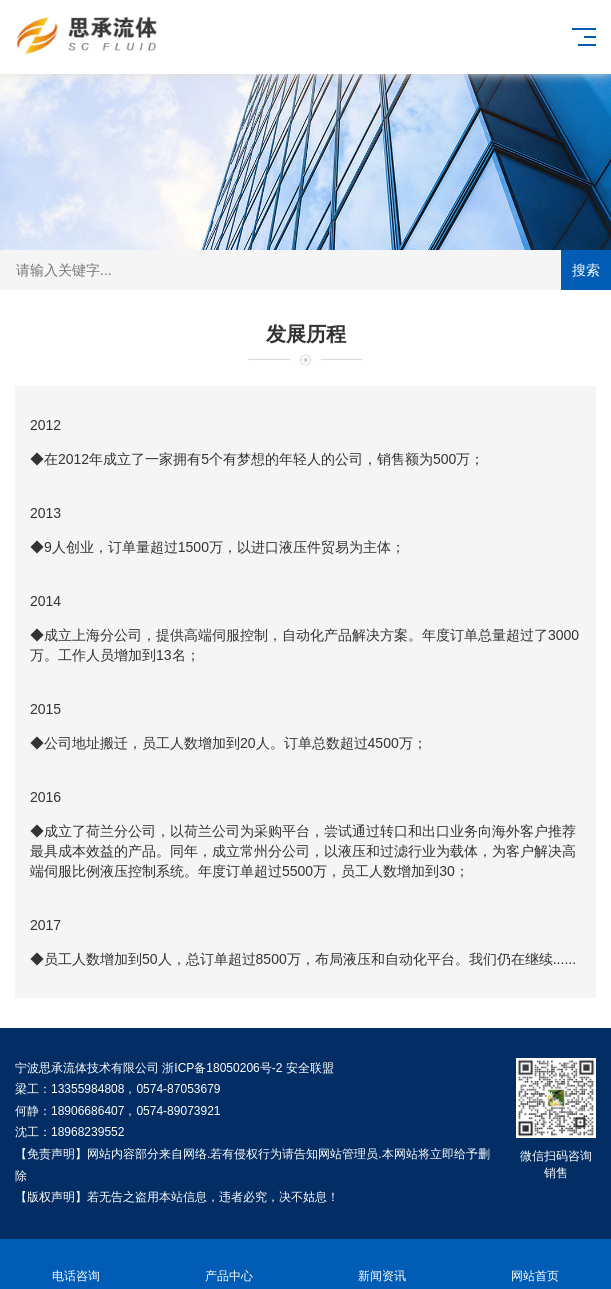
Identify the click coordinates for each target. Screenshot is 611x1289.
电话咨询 (76, 1264)
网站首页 (534, 1264)
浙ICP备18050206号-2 (222, 1068)
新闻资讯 (382, 1264)
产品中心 (229, 1264)
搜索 (586, 270)
